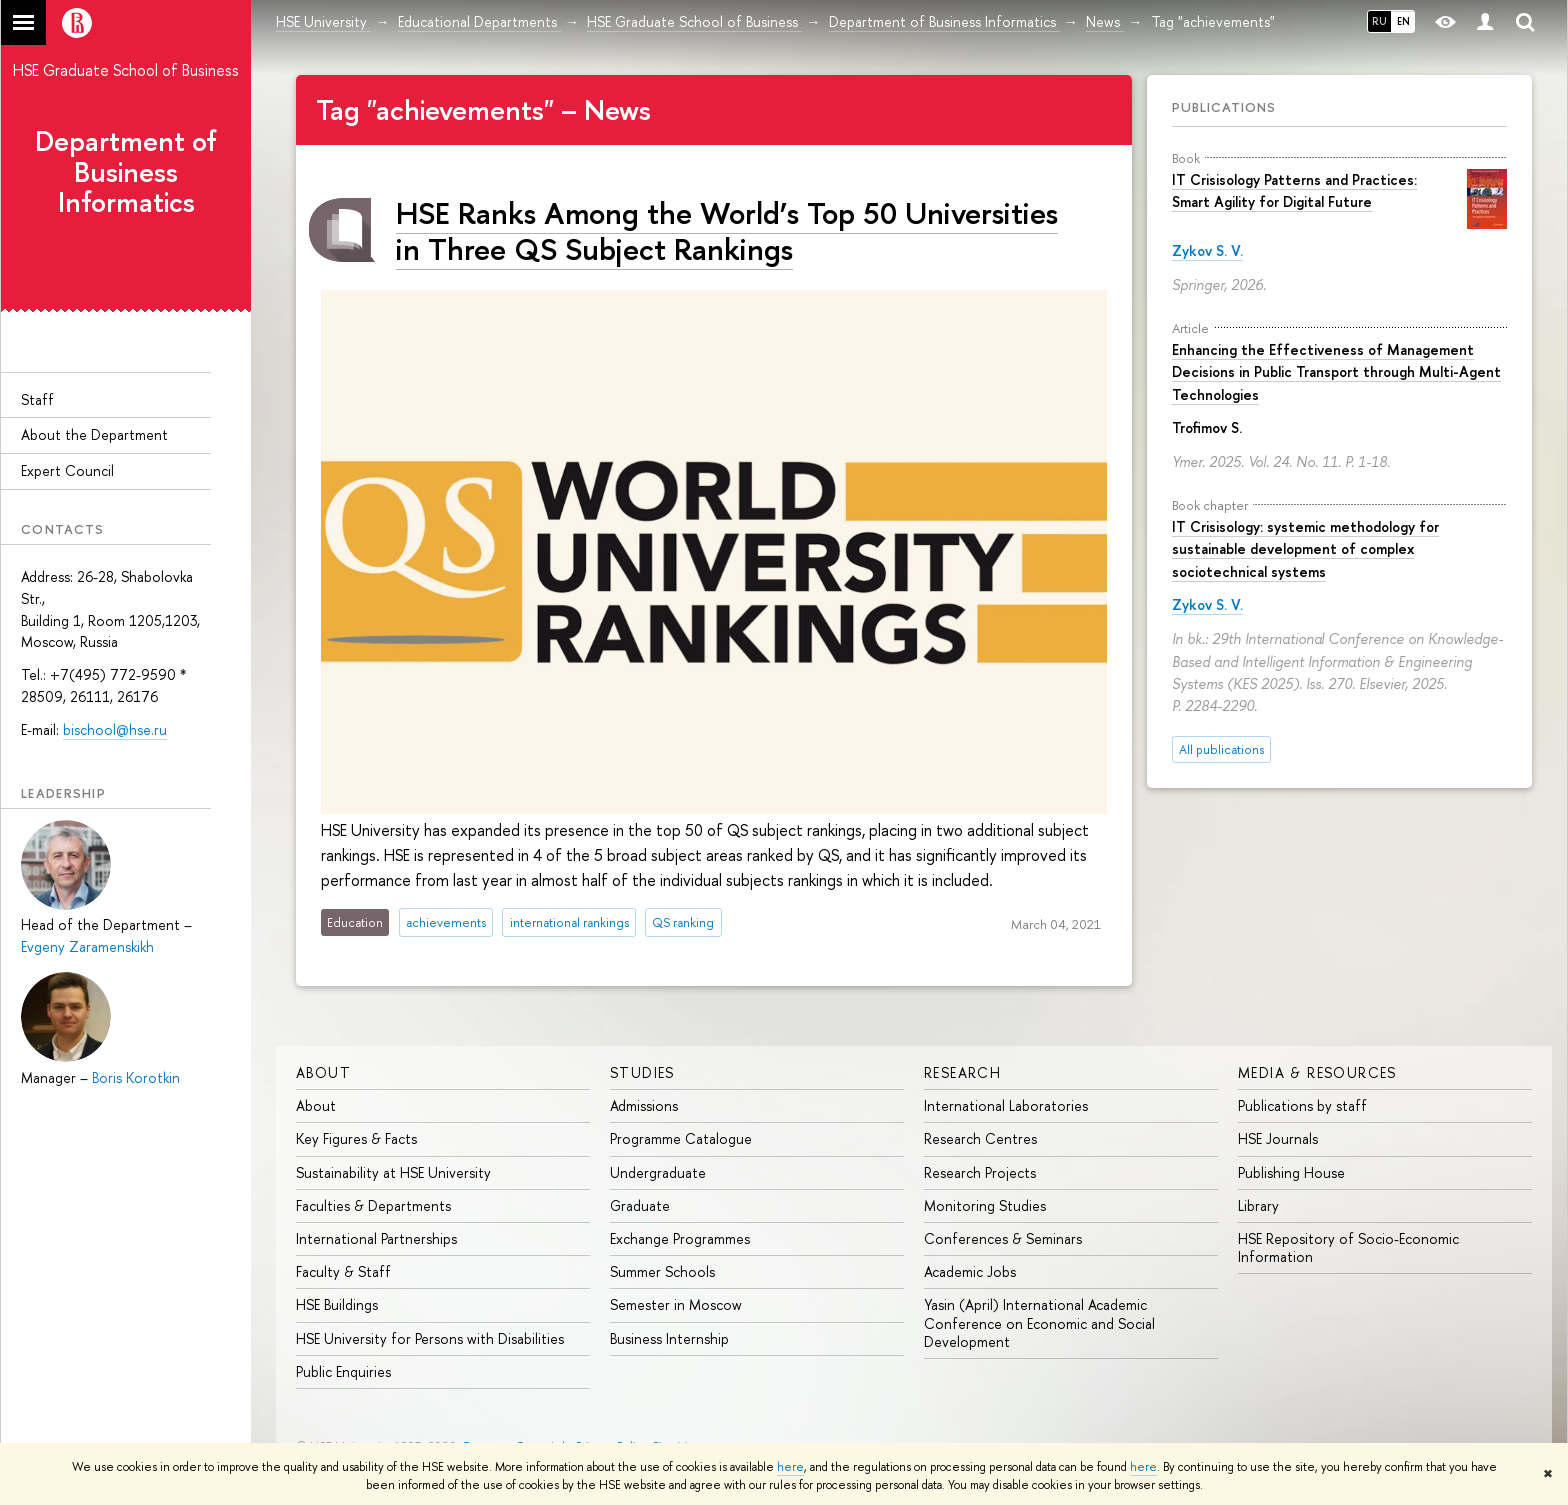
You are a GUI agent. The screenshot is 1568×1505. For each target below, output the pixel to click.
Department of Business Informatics (126, 172)
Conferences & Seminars (1003, 1238)
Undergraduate (658, 1172)
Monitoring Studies (985, 1205)
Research (962, 1072)
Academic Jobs (970, 1271)
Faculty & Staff (343, 1271)
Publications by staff (1302, 1105)
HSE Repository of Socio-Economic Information (1348, 1247)
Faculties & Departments (373, 1205)
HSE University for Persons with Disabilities (430, 1338)
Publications (1224, 107)
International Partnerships (376, 1238)
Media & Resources (1317, 1072)
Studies (642, 1072)
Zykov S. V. (1207, 250)
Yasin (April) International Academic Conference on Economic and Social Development (1039, 1322)
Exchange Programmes (680, 1238)
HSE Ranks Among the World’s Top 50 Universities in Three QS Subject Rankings (727, 230)
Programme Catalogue (681, 1138)
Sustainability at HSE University (393, 1172)
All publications (1221, 749)
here (790, 1467)
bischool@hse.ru (115, 729)
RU (1379, 21)
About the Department (94, 434)
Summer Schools (662, 1271)
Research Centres (980, 1138)
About (323, 1072)
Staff (37, 399)
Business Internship (669, 1338)
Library (1258, 1205)
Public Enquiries (343, 1371)
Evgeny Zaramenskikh (87, 946)
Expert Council (67, 470)
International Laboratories (1006, 1105)
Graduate (640, 1205)
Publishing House (1291, 1172)
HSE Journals (1278, 1138)
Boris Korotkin (136, 1077)
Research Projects (980, 1172)
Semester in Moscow (676, 1304)
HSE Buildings (337, 1304)
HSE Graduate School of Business (126, 70)
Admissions (644, 1105)
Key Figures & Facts (356, 1138)
